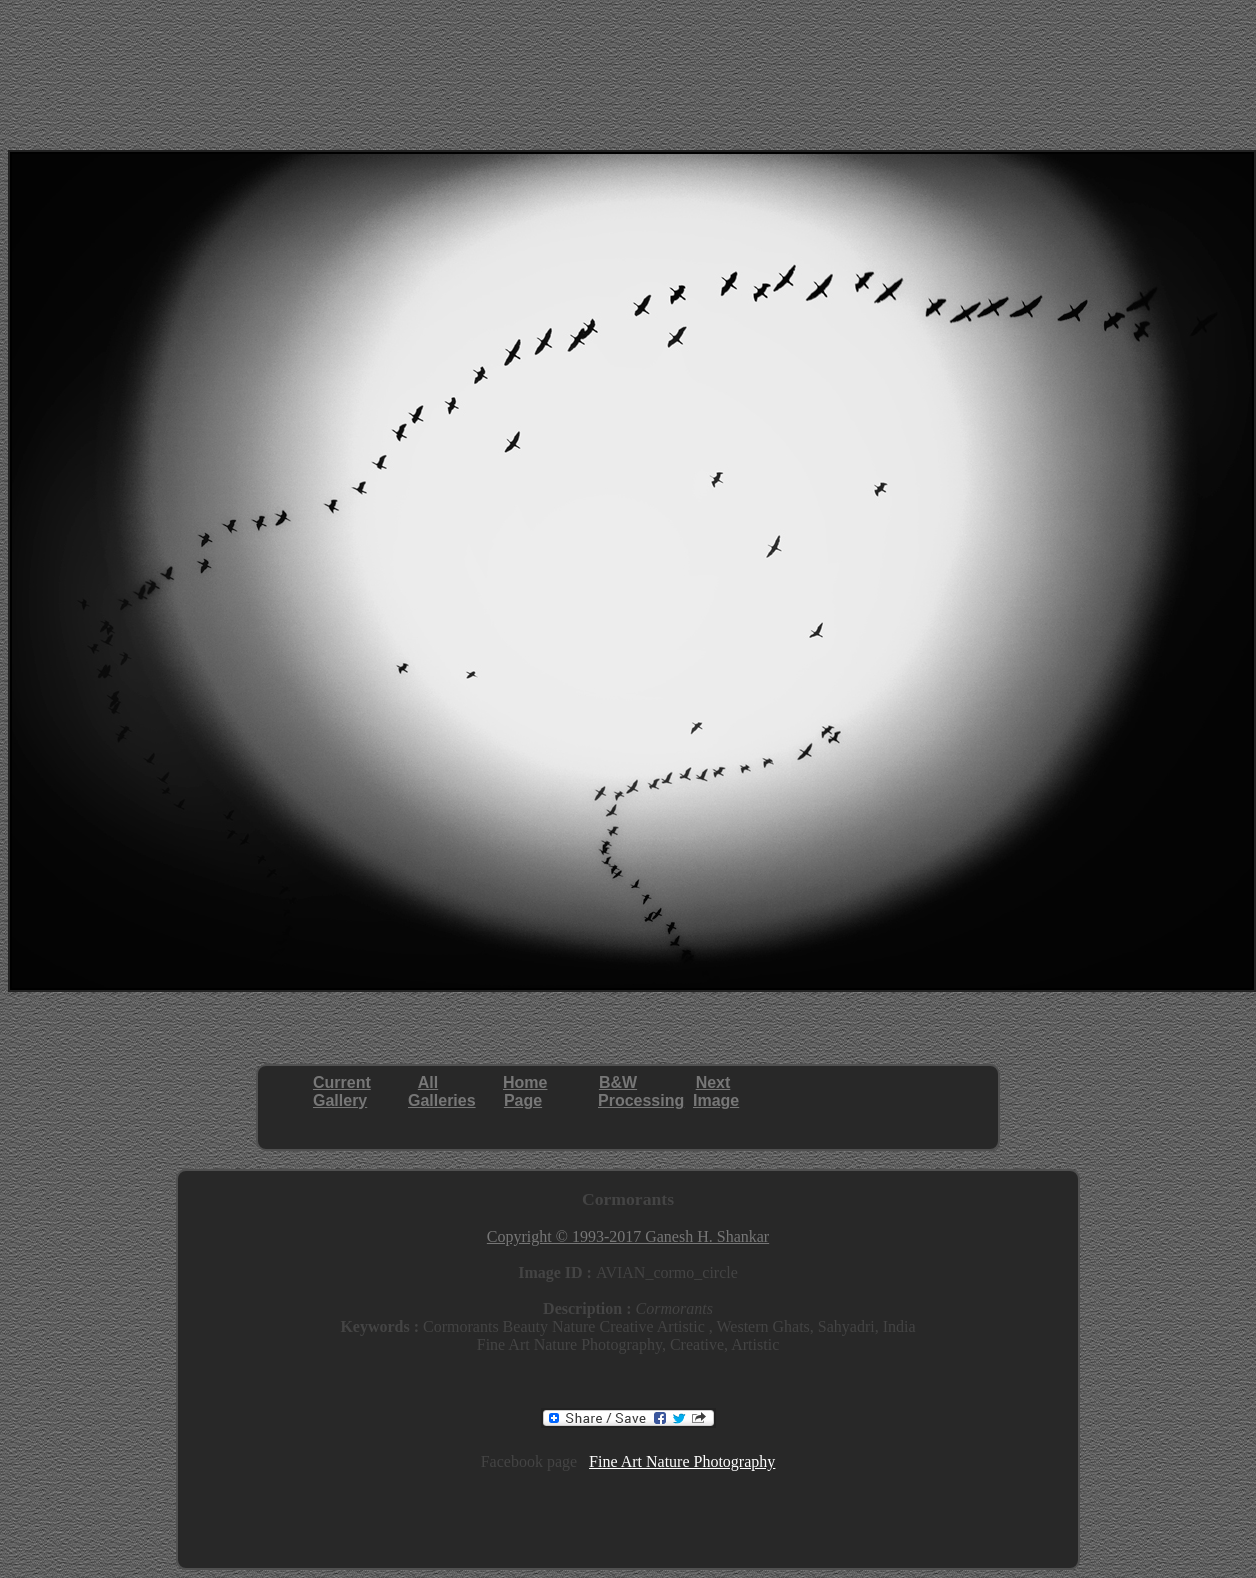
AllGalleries (442, 1091)
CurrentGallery (342, 1091)
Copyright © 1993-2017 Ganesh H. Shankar (628, 1236)
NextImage (716, 1091)
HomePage (525, 1091)
